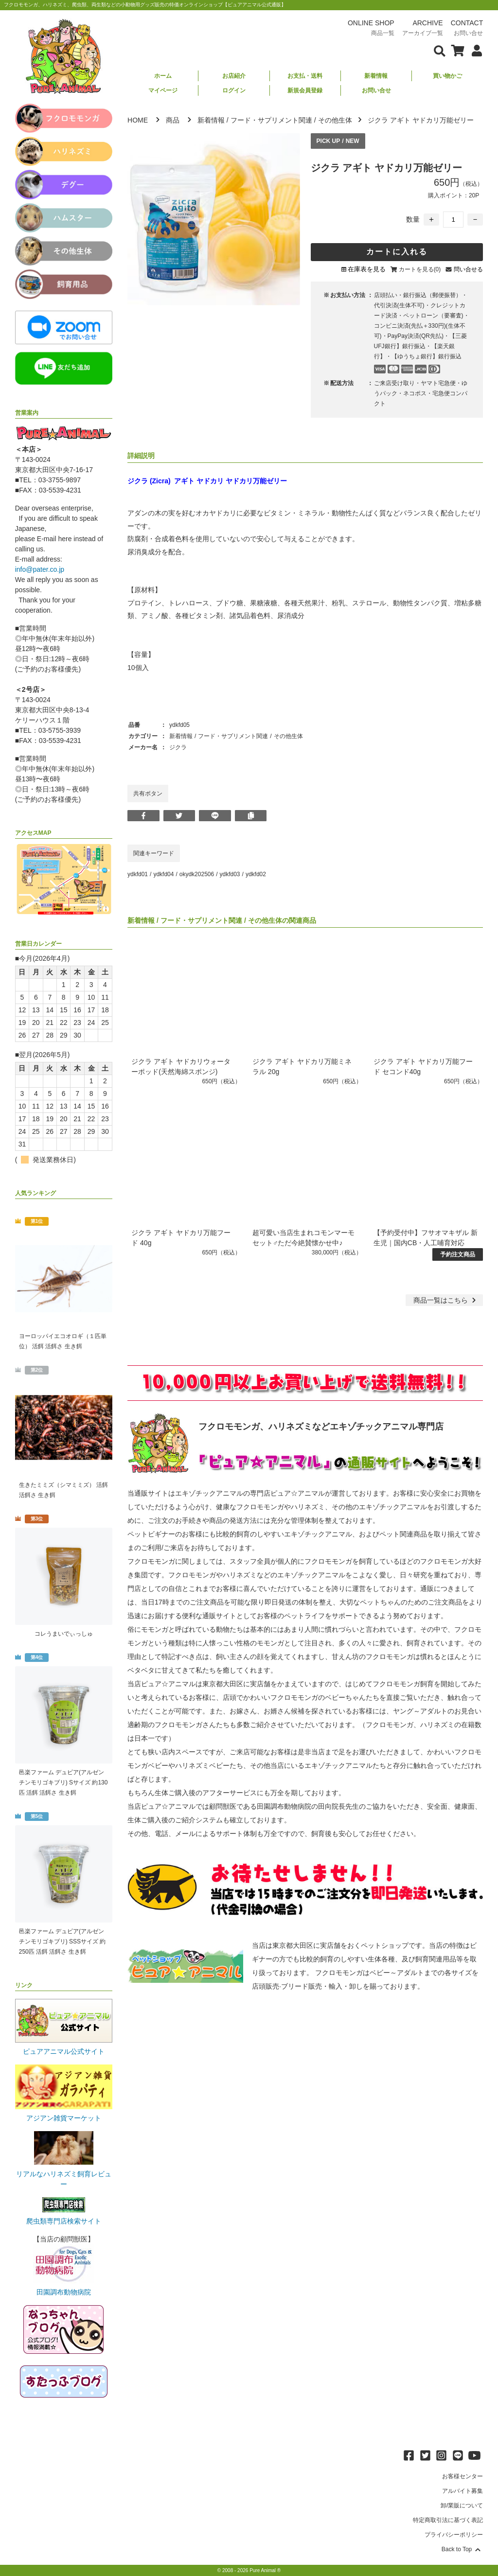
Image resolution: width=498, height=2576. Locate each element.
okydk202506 (196, 874)
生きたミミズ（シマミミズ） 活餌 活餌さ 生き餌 (63, 1490)
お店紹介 (234, 75)
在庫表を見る (367, 269)
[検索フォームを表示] (439, 50)
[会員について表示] (474, 50)
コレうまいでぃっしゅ (64, 1633)
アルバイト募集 (462, 2491)
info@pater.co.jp (39, 569)
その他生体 (335, 120)
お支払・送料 (304, 75)
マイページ (163, 90)
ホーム (163, 75)
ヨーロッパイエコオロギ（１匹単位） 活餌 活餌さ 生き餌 (63, 1341)
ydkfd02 (256, 874)
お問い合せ (376, 90)
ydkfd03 (230, 874)
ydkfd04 (163, 874)
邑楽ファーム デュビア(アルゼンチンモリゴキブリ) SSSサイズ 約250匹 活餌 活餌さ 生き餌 (62, 1941)
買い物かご (447, 75)
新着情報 (376, 75)
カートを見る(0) (420, 269)
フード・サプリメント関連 (271, 120)
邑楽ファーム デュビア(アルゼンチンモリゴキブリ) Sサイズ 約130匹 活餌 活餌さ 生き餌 (63, 1782)
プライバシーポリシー (454, 2534)
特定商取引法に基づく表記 (448, 2520)
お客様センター (462, 2476)
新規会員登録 (304, 90)
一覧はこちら (445, 1300)
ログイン (234, 90)
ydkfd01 (137, 874)
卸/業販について (462, 2505)
